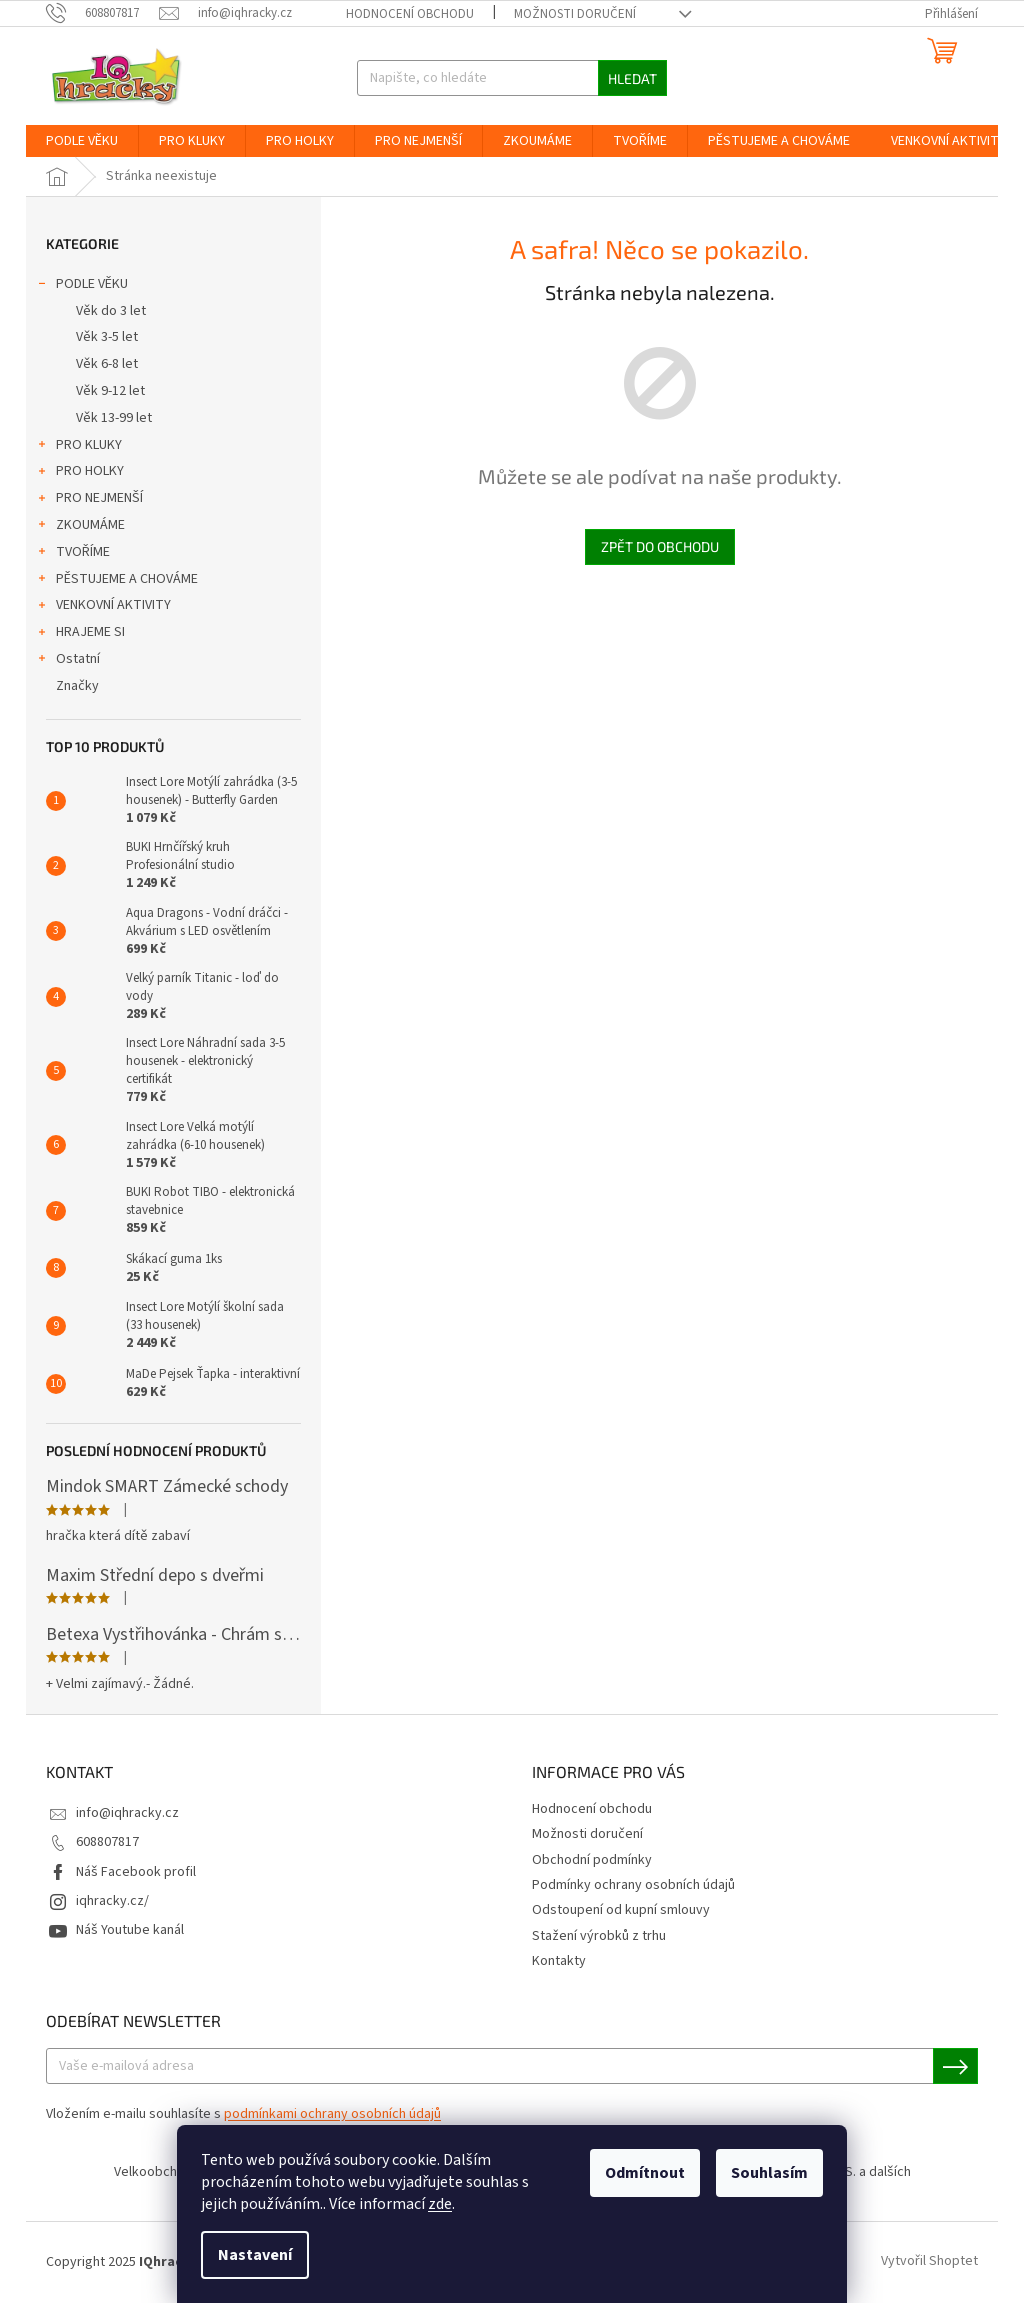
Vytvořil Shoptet (929, 2262)
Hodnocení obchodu (410, 14)
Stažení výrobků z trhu (599, 1936)
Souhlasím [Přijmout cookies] (769, 2173)
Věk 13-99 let (114, 418)
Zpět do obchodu (660, 546)
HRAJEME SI (80, 634)
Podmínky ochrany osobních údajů (633, 1885)
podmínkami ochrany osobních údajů (332, 2114)
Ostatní (68, 661)
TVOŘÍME (73, 554)
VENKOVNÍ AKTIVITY (103, 607)
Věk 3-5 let (107, 337)
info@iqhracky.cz (127, 1813)
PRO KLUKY (79, 447)
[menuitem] (82, 141)
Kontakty (559, 1961)
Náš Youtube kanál (130, 1930)
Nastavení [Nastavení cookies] (255, 2255)
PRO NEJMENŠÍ (89, 500)
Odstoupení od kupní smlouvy (621, 1910)
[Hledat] (512, 78)
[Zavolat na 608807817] (102, 13)
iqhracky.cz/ (112, 1901)
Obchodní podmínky (592, 1860)
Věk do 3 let (111, 311)
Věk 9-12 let (110, 391)
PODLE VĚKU (82, 286)
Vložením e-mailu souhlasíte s (243, 2114)
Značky (77, 686)
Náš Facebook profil (136, 1872)
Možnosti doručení (575, 14)
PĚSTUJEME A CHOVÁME (117, 581)
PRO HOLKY (80, 473)
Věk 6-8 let (107, 364)
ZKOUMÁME (80, 527)
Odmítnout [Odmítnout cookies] (645, 2173)
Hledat (632, 78)
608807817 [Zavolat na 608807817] (107, 1842)
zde (440, 2204)
